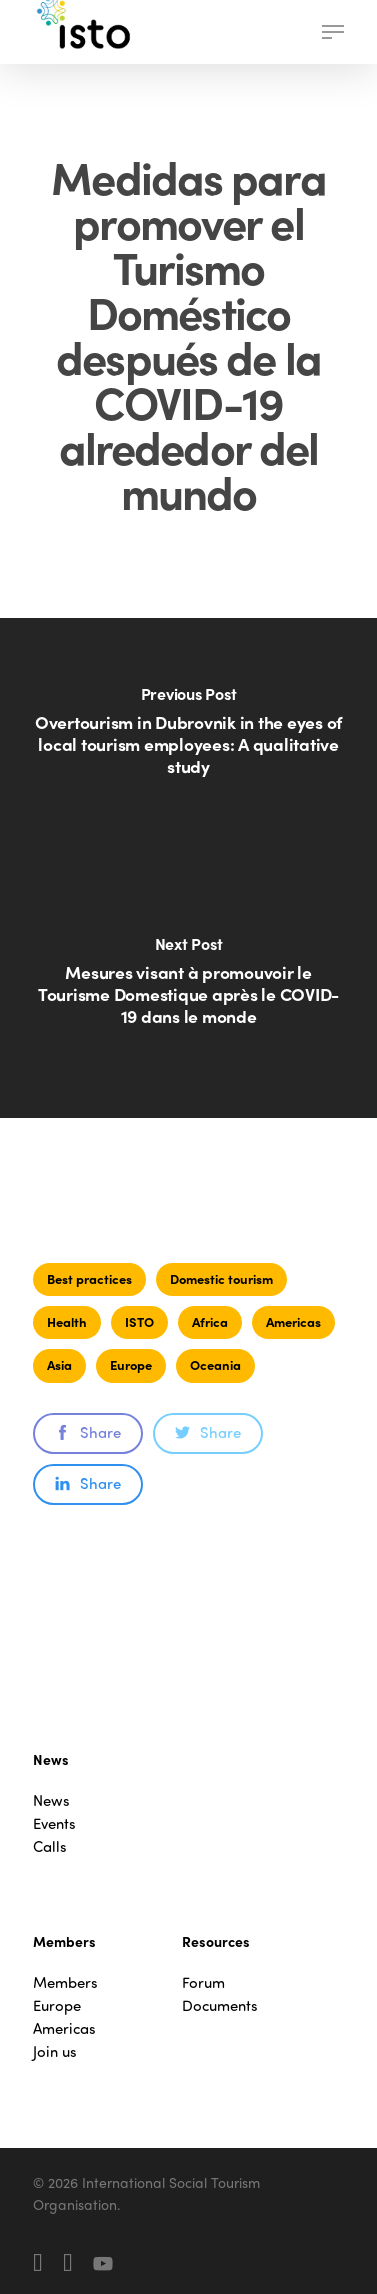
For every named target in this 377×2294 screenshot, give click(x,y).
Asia (59, 1364)
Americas (293, 1321)
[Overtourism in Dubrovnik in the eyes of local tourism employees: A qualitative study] (188, 743)
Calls (50, 1846)
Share (88, 1432)
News (51, 1800)
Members (65, 1982)
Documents (220, 2005)
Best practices (89, 1278)
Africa (210, 1321)
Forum (203, 1982)
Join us (55, 2051)
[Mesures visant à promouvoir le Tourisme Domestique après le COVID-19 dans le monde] (188, 993)
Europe (131, 1364)
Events (54, 1823)
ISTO (139, 1321)
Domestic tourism (221, 1278)
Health (67, 1321)
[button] (333, 32)
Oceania (215, 1364)
